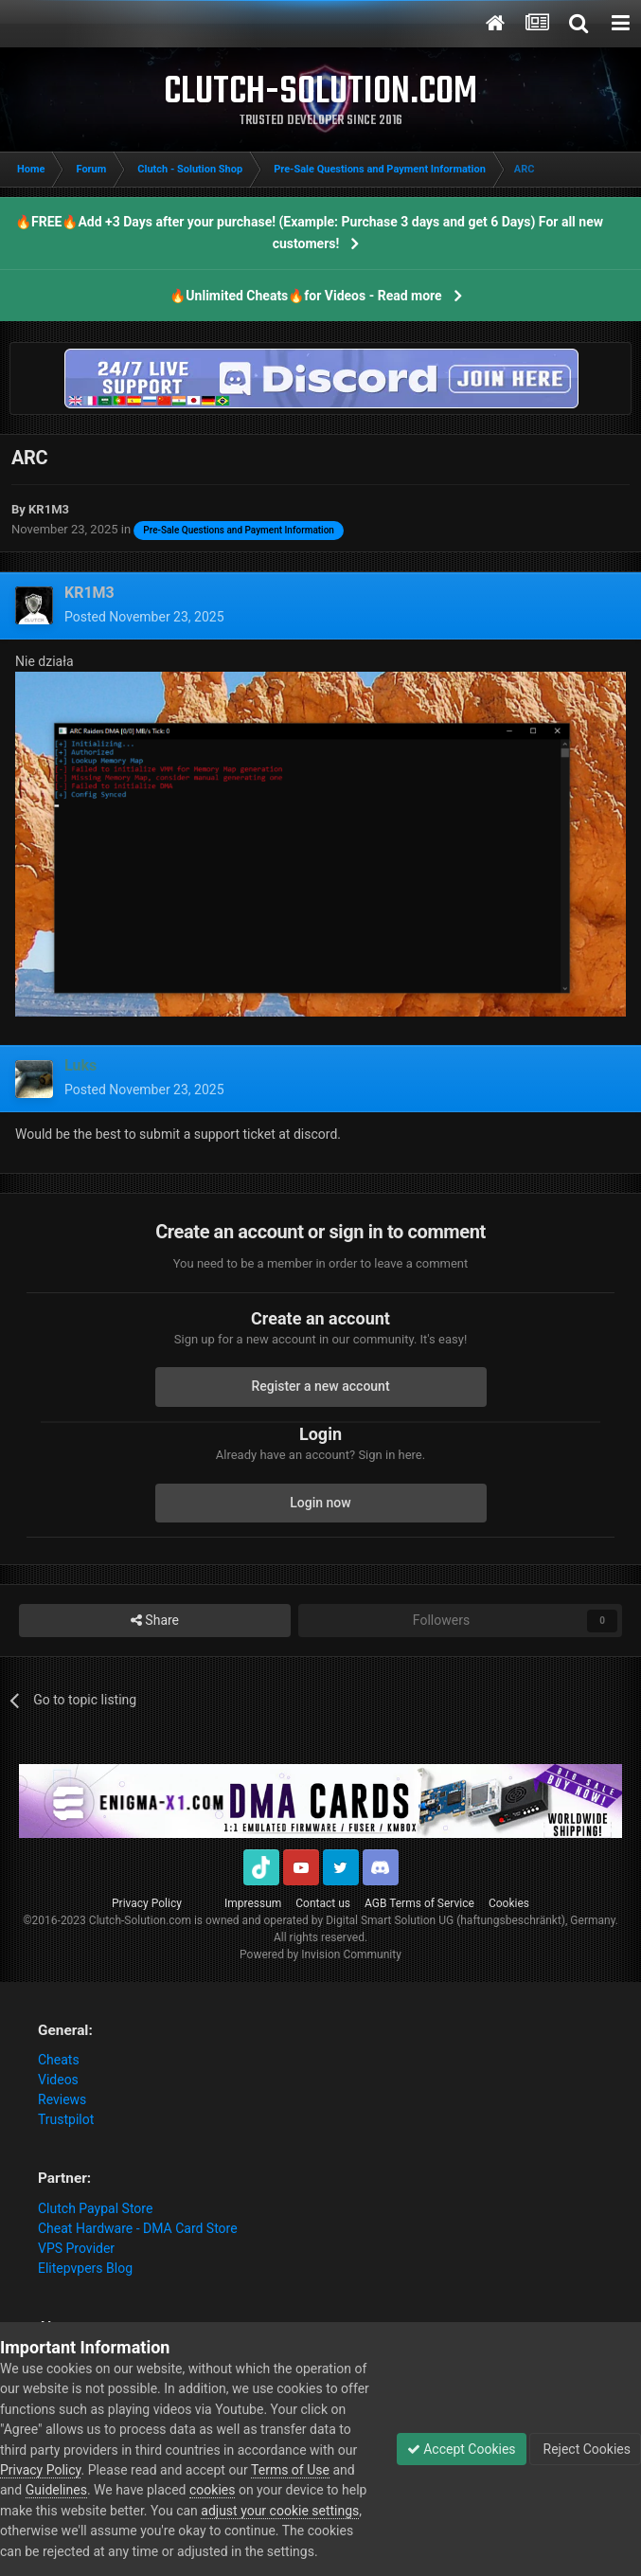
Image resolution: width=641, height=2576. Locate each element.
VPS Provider (76, 2248)
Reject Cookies (585, 2449)
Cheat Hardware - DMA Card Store (138, 2228)
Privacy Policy (147, 1903)
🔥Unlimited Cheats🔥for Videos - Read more (305, 295)
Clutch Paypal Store (95, 2208)
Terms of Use (290, 2469)
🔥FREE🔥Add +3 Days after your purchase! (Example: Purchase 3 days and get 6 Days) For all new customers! (309, 232)
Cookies (509, 1903)
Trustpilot (66, 2119)
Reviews (62, 2099)
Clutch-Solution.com (140, 1920)
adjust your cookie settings (280, 2510)
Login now (320, 1502)
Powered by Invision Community (320, 1954)
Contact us (322, 1903)
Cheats (59, 2059)
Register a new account (320, 1386)
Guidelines (56, 2489)
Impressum (252, 1903)
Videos (58, 2079)
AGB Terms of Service (419, 1903)
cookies (212, 2489)
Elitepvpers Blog (85, 2268)
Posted (144, 616)
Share (155, 1620)
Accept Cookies (461, 2449)
